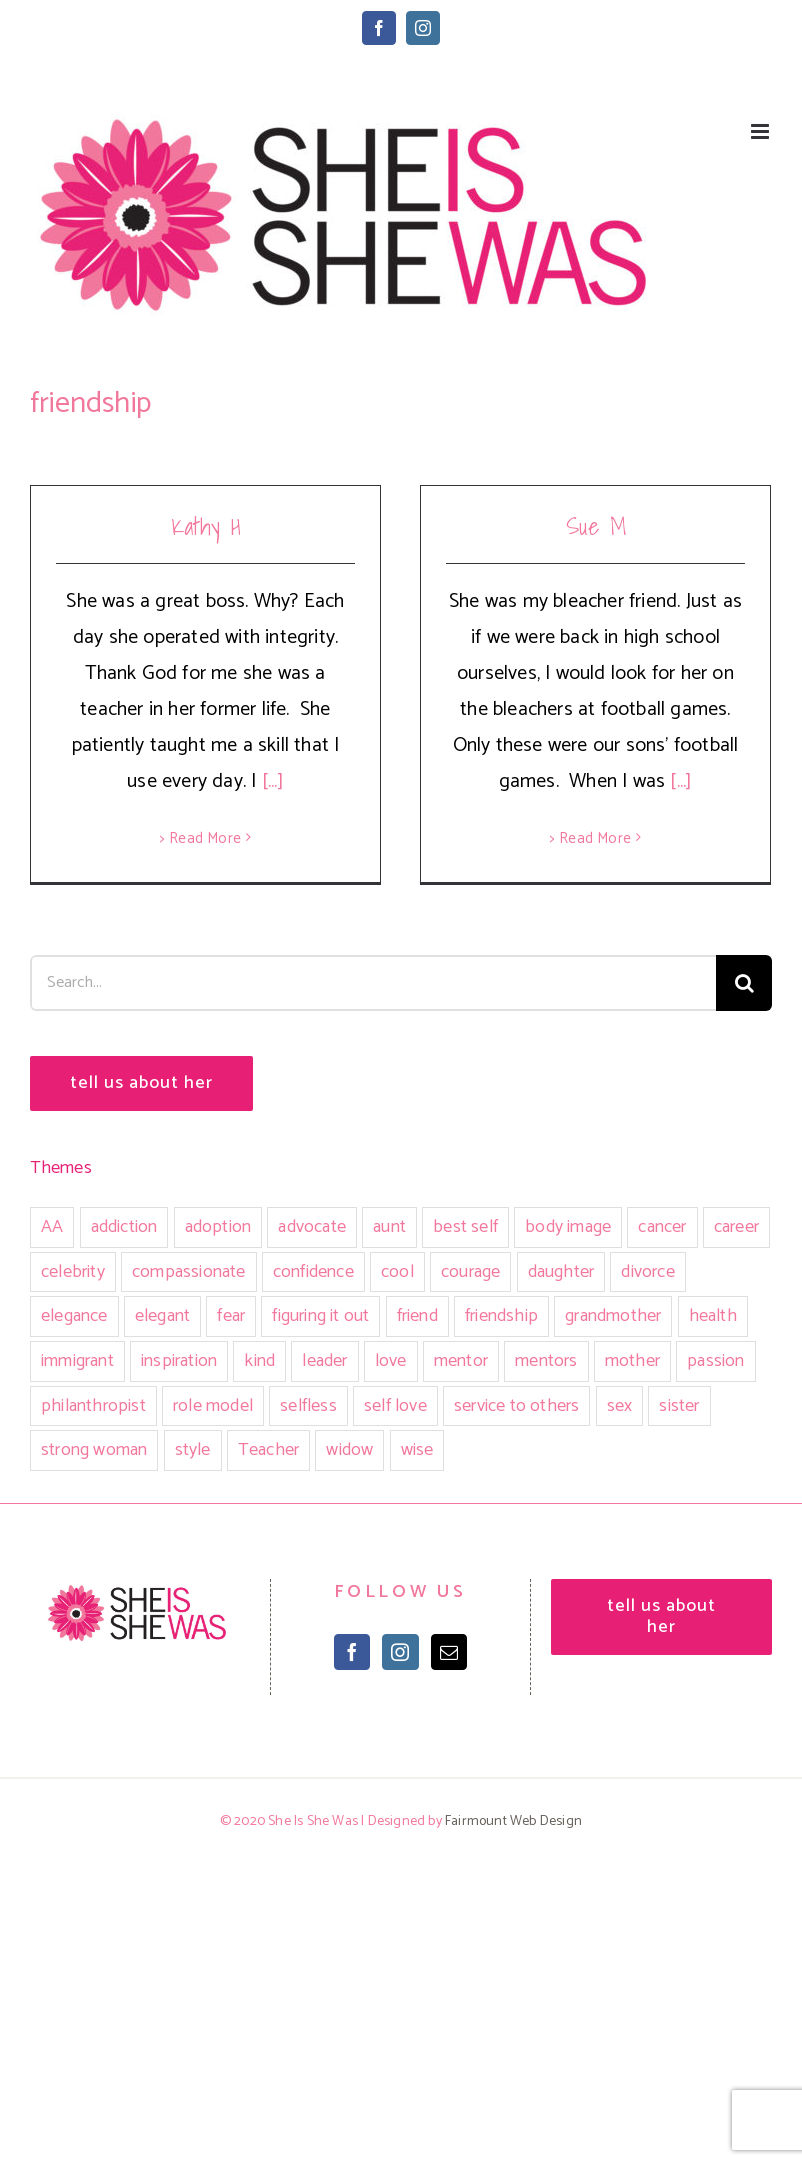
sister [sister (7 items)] (679, 1406)
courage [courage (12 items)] (470, 1272)
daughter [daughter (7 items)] (561, 1272)
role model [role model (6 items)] (213, 1406)
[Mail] (449, 1652)
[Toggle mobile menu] (761, 131)
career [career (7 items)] (736, 1227)
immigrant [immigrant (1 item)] (77, 1361)
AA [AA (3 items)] (52, 1227)
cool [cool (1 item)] (397, 1272)
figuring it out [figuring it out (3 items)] (320, 1316)
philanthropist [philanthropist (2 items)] (93, 1406)
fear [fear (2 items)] (231, 1316)
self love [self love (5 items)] (395, 1406)
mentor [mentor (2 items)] (461, 1361)
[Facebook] (352, 1652)
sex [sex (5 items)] (620, 1406)
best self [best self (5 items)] (465, 1227)
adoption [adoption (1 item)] (218, 1227)
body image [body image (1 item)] (568, 1227)
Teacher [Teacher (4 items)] (268, 1450)
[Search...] (373, 983)
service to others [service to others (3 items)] (516, 1406)
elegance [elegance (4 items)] (74, 1316)
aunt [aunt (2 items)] (389, 1227)
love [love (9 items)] (391, 1361)
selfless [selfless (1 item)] (308, 1406)
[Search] (744, 983)
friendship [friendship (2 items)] (501, 1316)
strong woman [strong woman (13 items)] (94, 1450)
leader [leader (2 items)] (324, 1361)
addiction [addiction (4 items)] (124, 1227)
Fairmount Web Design (513, 1821)
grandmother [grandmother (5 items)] (613, 1316)
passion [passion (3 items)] (715, 1361)
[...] (273, 781)
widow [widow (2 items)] (349, 1450)
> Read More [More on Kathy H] (200, 838)
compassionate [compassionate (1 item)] (189, 1272)
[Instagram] (400, 1652)
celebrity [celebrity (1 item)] (73, 1272)
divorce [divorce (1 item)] (647, 1272)
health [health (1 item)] (713, 1316)
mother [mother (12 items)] (632, 1361)
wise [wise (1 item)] (417, 1450)
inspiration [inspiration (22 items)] (179, 1361)
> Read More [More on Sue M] (590, 838)
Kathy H (206, 526)
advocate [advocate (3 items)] (312, 1227)
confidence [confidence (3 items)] (313, 1272)
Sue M (596, 526)
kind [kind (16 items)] (259, 1361)
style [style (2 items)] (193, 1450)
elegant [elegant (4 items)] (162, 1316)
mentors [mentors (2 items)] (546, 1361)
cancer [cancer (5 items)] (662, 1227)
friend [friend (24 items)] (417, 1316)
